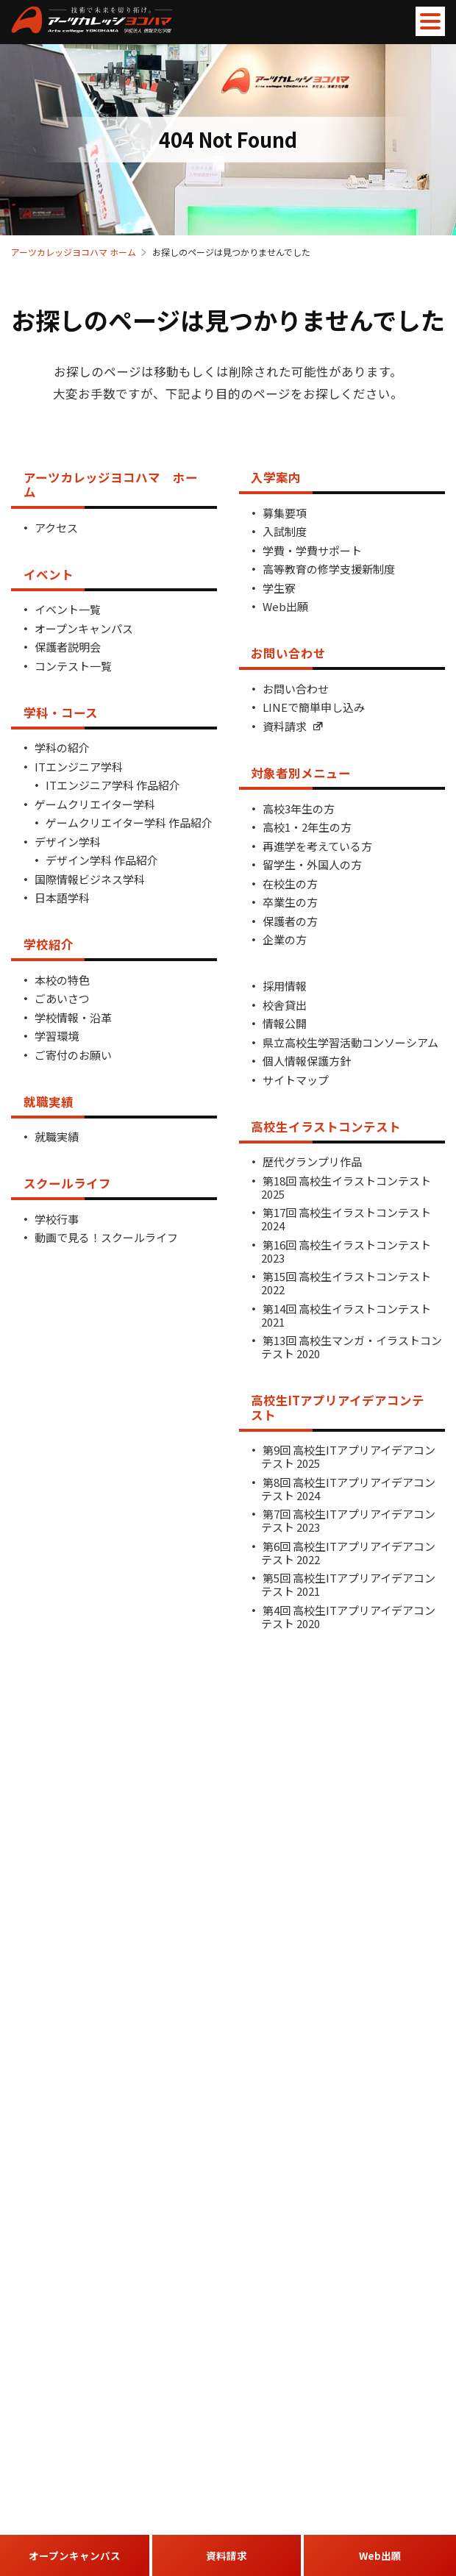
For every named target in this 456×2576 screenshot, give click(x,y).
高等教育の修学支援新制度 (329, 569)
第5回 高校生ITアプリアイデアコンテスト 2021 (348, 1584)
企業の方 (285, 939)
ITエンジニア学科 (79, 766)
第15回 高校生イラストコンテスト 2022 (346, 1283)
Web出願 (285, 606)
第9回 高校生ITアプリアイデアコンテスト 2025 (348, 1456)
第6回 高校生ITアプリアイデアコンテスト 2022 (348, 1552)
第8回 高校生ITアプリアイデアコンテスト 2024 (348, 1488)
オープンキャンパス (84, 628)
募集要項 (285, 513)
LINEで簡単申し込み (314, 707)
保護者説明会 (68, 646)
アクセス (56, 527)
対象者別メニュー (301, 773)
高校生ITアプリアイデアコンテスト (337, 1407)
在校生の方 (290, 883)
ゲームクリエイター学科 (95, 804)
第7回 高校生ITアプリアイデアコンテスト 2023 (348, 1520)
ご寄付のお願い (73, 1055)
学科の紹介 (62, 747)
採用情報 (285, 985)
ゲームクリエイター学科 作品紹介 (129, 822)
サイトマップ (296, 1080)
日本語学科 (62, 897)
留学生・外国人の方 (312, 864)
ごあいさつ (62, 998)
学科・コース (61, 712)
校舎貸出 (285, 1005)
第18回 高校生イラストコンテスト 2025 (346, 1187)
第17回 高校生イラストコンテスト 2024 (346, 1219)
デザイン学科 (68, 841)
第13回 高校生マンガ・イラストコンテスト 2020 (351, 1346)
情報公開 (285, 1023)
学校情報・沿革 (73, 1017)
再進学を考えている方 (317, 846)
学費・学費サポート (312, 550)
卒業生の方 (290, 902)
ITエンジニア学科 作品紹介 (113, 785)
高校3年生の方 (299, 808)
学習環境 (57, 1035)
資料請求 (293, 726)
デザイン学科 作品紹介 (102, 860)
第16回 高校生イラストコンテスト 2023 (346, 1251)
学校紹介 (49, 944)
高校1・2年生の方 (307, 827)
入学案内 (276, 477)
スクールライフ (67, 1183)
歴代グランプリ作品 (312, 1161)
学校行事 (57, 1219)
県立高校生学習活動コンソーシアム (350, 1042)
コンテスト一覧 (73, 666)
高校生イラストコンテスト (326, 1126)
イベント (49, 574)
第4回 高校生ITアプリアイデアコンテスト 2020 (348, 1616)
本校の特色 (62, 980)
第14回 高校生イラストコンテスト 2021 (346, 1315)
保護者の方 (290, 921)
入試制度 (285, 531)
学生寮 (279, 588)
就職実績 (49, 1101)
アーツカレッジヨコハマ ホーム (73, 252)
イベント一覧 (68, 609)
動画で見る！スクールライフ (106, 1237)
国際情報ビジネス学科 (90, 879)
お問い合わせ (288, 653)
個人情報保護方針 (307, 1060)
